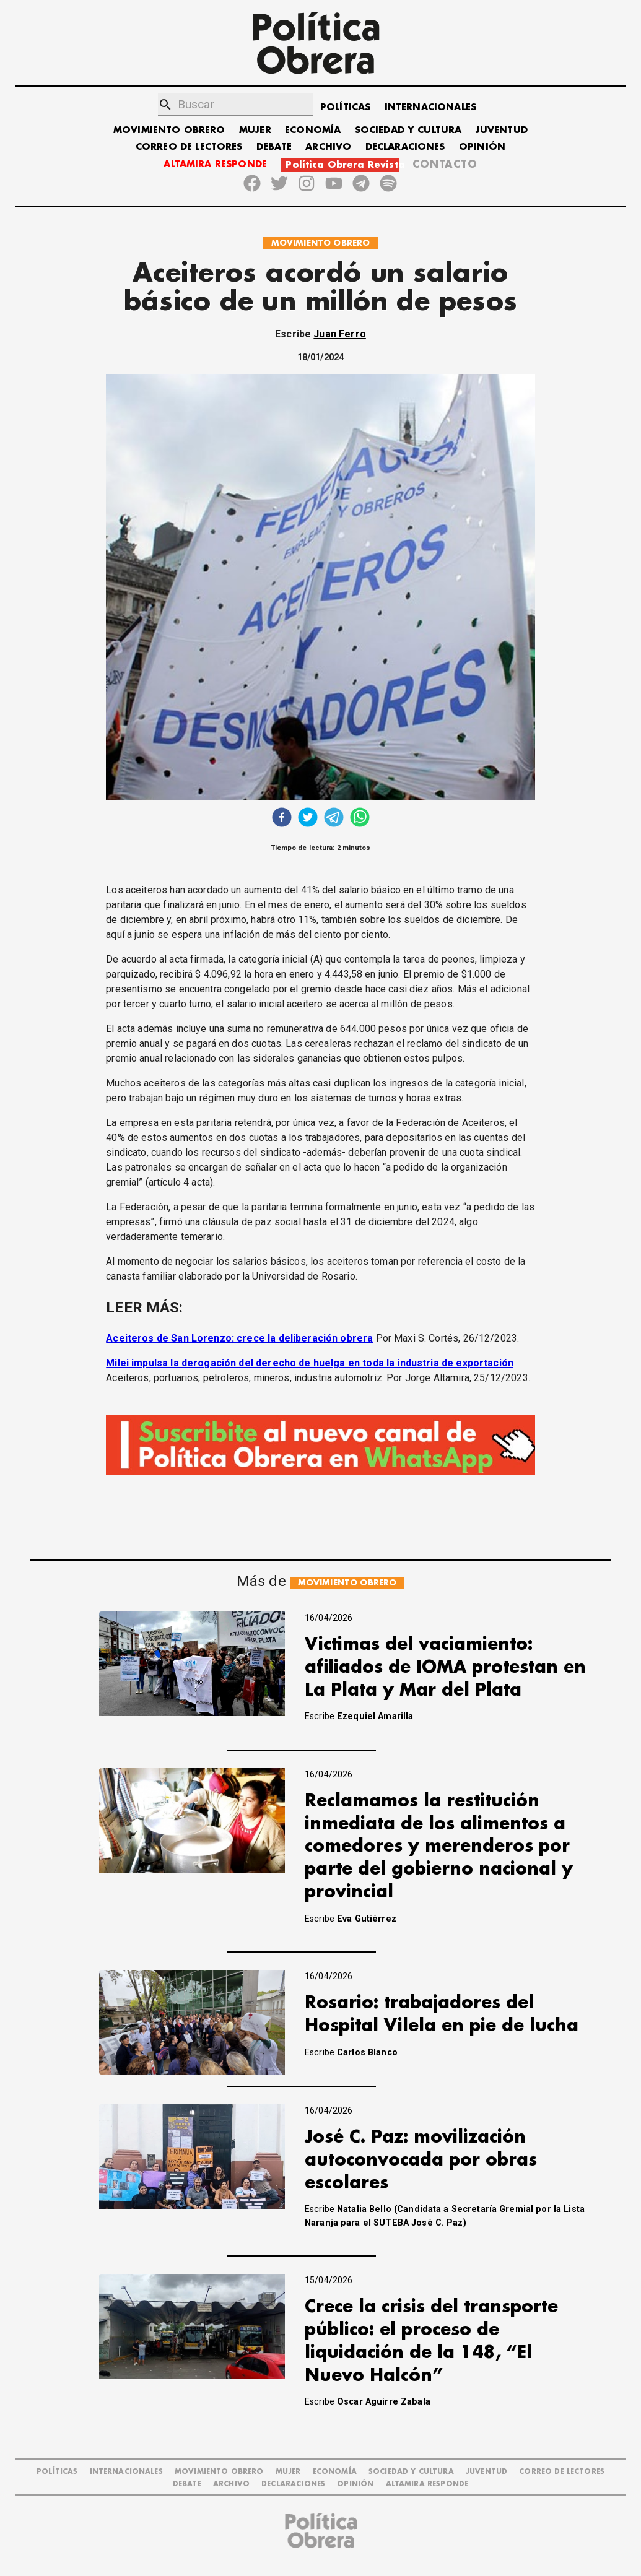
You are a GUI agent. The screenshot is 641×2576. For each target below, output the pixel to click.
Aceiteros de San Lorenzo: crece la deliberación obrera (239, 1338)
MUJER (255, 130)
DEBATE (274, 147)
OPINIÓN (482, 147)
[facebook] (282, 818)
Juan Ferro (339, 334)
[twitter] (308, 818)
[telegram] (334, 818)
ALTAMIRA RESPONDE (215, 164)
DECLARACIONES (405, 147)
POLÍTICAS (345, 107)
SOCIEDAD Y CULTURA (408, 130)
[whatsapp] (360, 818)
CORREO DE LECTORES (189, 147)
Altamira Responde (427, 2484)
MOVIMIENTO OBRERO (169, 130)
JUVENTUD (502, 130)
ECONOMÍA (313, 130)
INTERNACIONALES (430, 107)
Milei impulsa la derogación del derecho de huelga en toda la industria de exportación (309, 1363)
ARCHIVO (328, 147)
